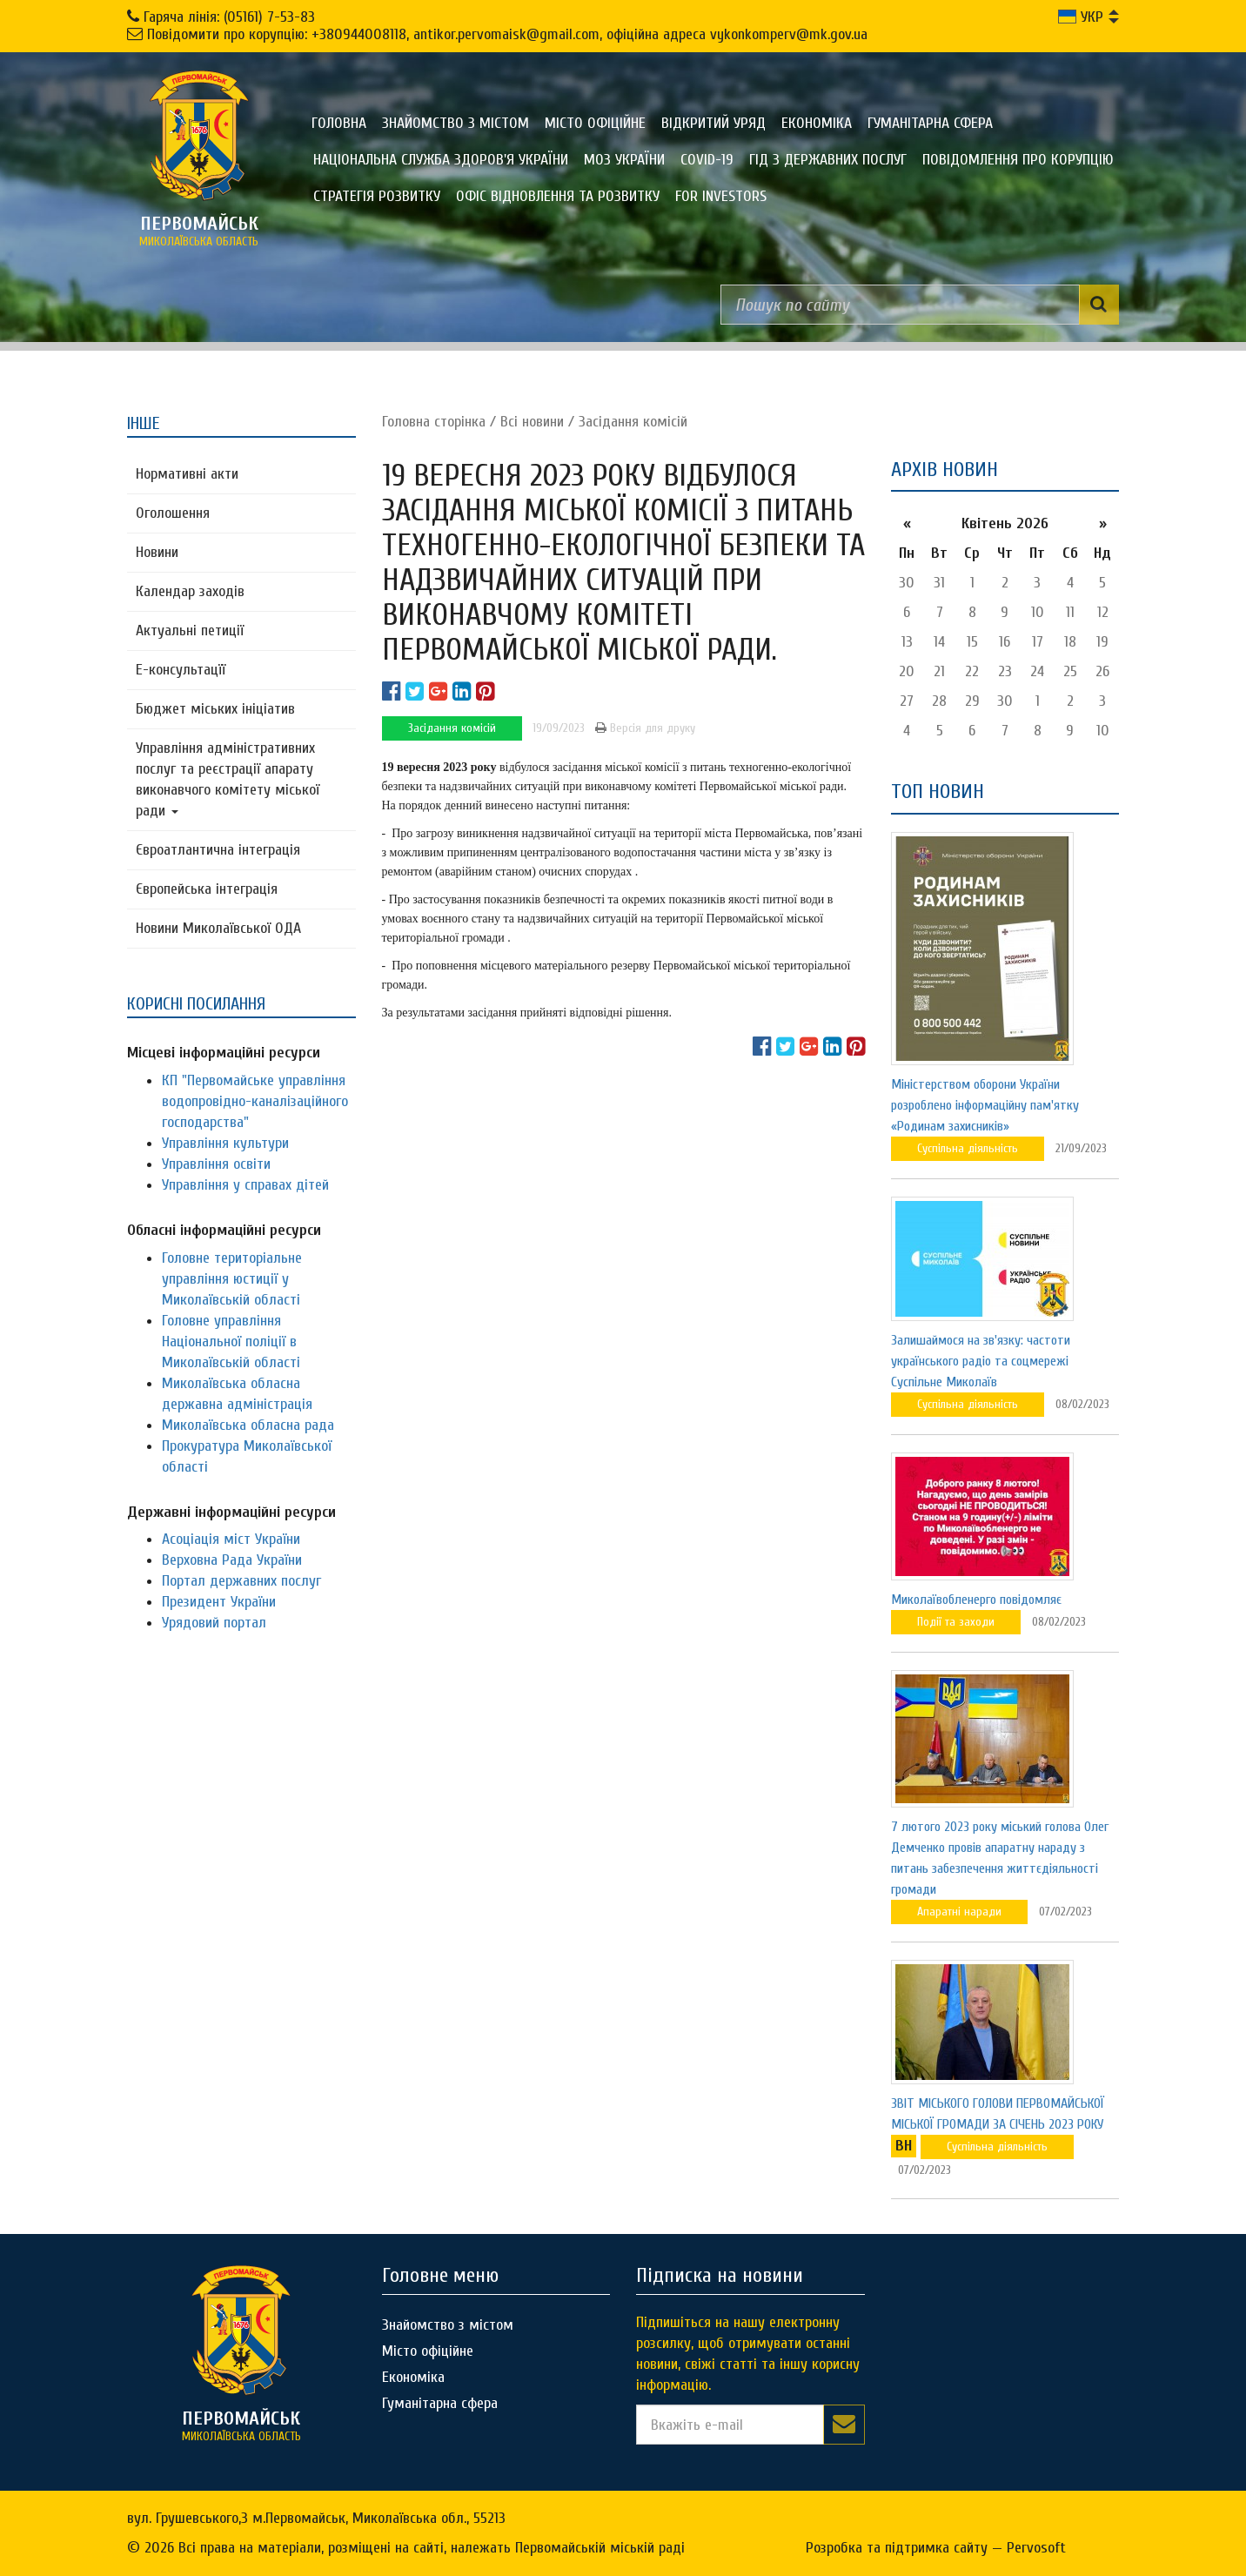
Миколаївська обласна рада (248, 1425)
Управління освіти (216, 1164)
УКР (1080, 17)
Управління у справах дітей (245, 1185)
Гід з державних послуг (828, 160)
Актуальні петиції (190, 630)
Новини (157, 552)
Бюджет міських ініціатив (215, 709)
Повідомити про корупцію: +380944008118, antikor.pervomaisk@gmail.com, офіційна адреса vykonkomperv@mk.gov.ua (507, 34)
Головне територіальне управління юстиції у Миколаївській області (232, 1279)
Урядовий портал (214, 1622)
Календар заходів (190, 591)
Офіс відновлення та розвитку (558, 196)
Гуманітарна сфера (930, 123)
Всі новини (532, 422)
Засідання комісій (633, 422)
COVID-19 (707, 160)
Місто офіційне (595, 123)
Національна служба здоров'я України (440, 160)
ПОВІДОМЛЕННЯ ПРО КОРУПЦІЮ (1018, 160)
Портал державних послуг (241, 1581)
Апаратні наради (959, 1911)
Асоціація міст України (231, 1539)
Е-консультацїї (180, 670)
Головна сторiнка (434, 422)
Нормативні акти (187, 474)
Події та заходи (956, 1621)
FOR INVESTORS (721, 196)
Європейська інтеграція (207, 889)
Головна (339, 123)
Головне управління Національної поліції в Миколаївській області (231, 1341)
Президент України (219, 1602)
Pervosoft (1036, 2548)
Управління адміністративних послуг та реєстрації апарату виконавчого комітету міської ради (227, 779)
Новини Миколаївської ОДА (218, 928)
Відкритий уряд (713, 123)
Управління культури (225, 1143)
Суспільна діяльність (967, 1148)
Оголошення (173, 513)
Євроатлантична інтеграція (218, 850)
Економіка (816, 123)
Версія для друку (645, 728)
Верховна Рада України (232, 1560)
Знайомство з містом (455, 123)
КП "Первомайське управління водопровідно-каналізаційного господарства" (255, 1101)
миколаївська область (199, 230)
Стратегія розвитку (376, 196)
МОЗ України (624, 160)
